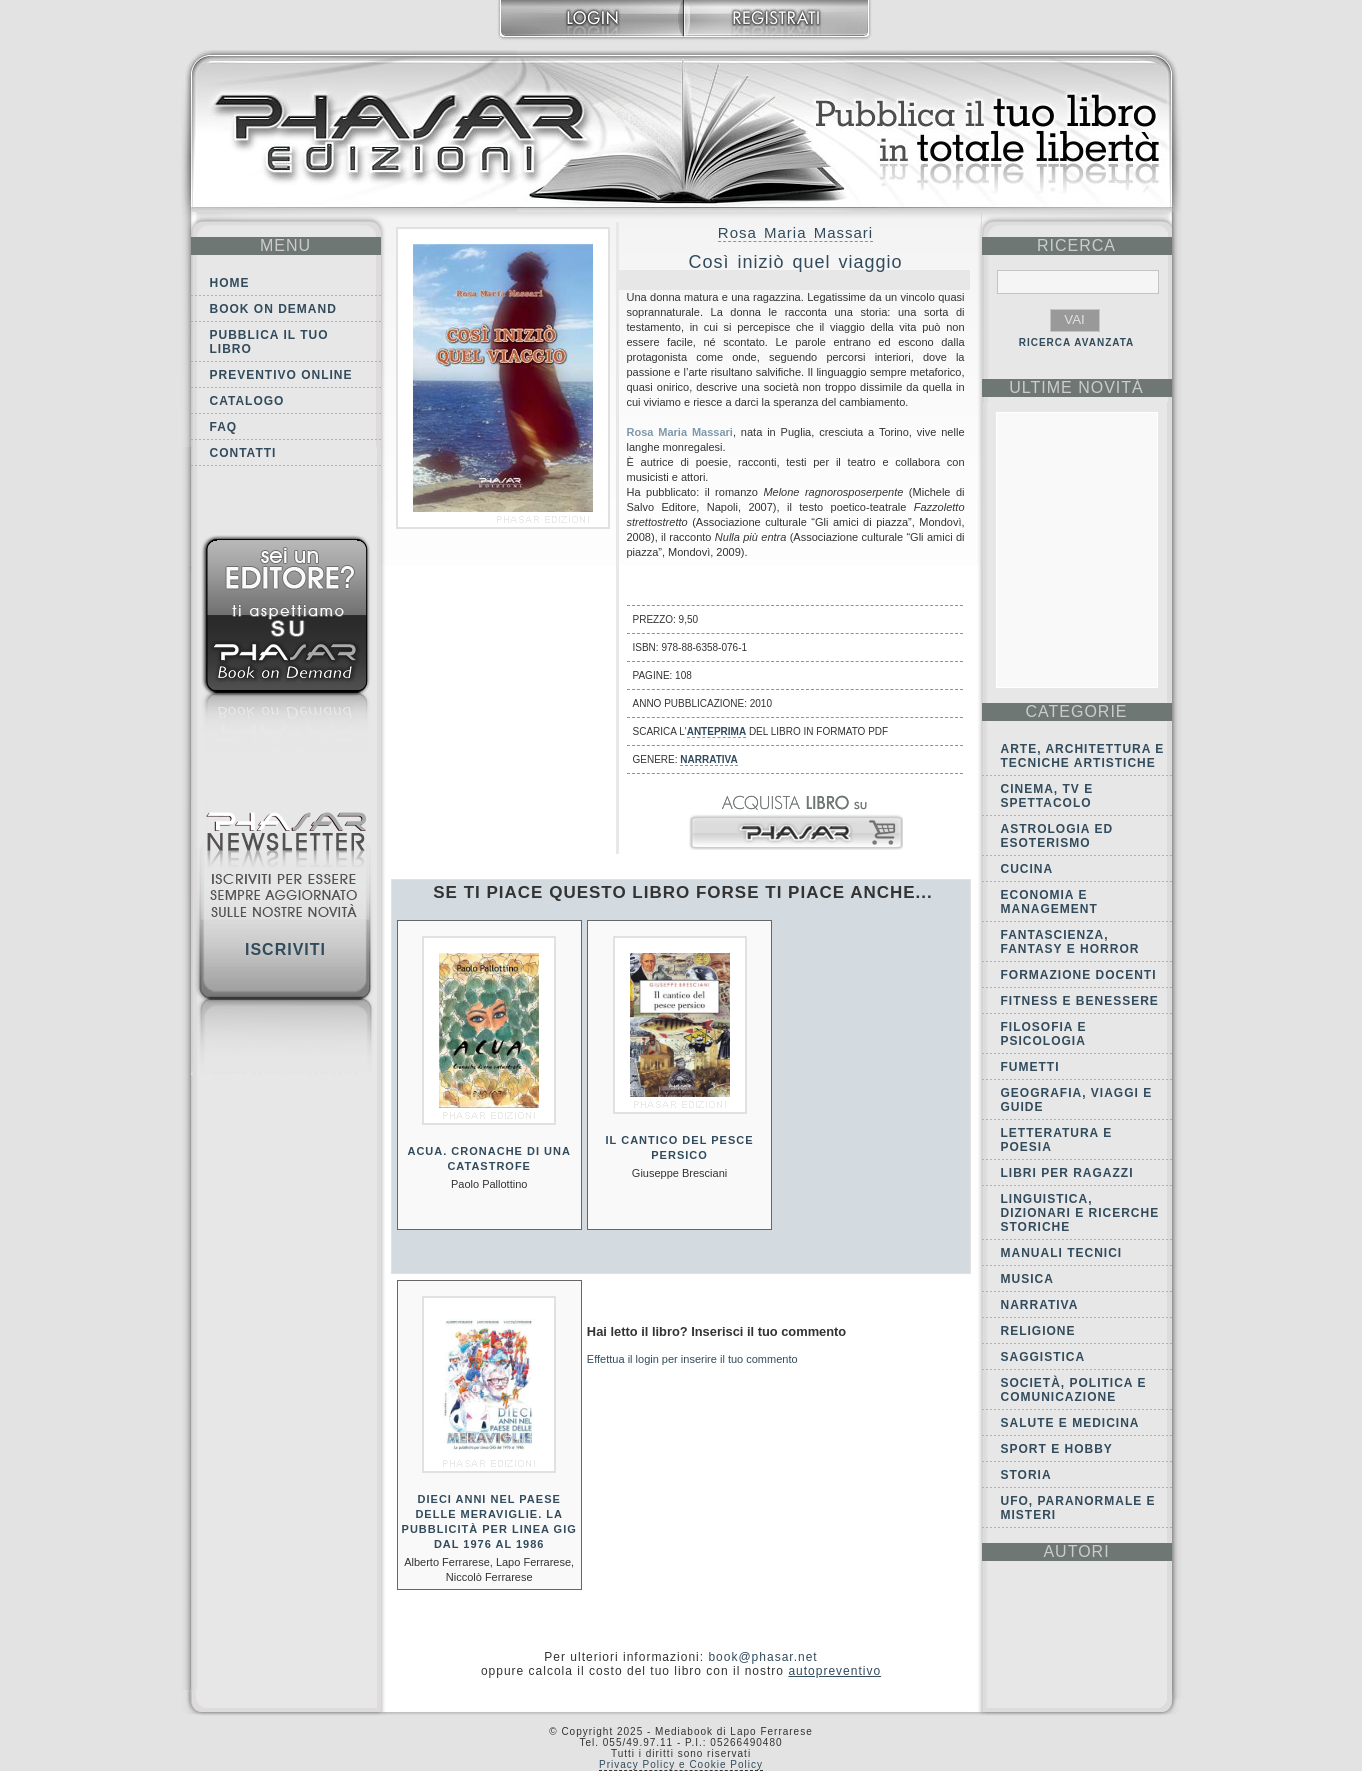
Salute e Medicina (1070, 1423)
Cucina (1027, 869)
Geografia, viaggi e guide (1077, 1100)
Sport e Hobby (1057, 1449)
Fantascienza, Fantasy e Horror (1070, 942)
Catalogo (247, 401)
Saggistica (1043, 1357)
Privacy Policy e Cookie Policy (681, 1764)
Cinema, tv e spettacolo (1047, 796)
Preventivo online (281, 375)
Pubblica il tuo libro (269, 342)
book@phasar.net (762, 1657)
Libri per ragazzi (1067, 1173)
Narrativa (708, 759)
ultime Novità (1076, 387)
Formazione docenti (1079, 975)
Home (230, 283)
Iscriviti (285, 949)
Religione (1038, 1331)
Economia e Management (1049, 902)
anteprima (716, 731)
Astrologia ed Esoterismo (1057, 836)
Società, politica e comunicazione (1074, 1390)
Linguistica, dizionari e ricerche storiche (1080, 1213)
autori (1076, 1551)
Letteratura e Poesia (1057, 1140)
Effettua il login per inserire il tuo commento (692, 1359)
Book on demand (273, 309)
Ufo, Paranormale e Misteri (1078, 1508)
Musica (1027, 1279)
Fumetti (1030, 1067)
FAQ (224, 427)
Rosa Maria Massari (795, 232)
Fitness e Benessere (1080, 1001)
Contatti (243, 453)
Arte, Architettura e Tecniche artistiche (1083, 756)
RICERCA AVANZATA (1077, 342)
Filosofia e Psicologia (1044, 1034)
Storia (1026, 1475)
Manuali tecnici (1062, 1253)
